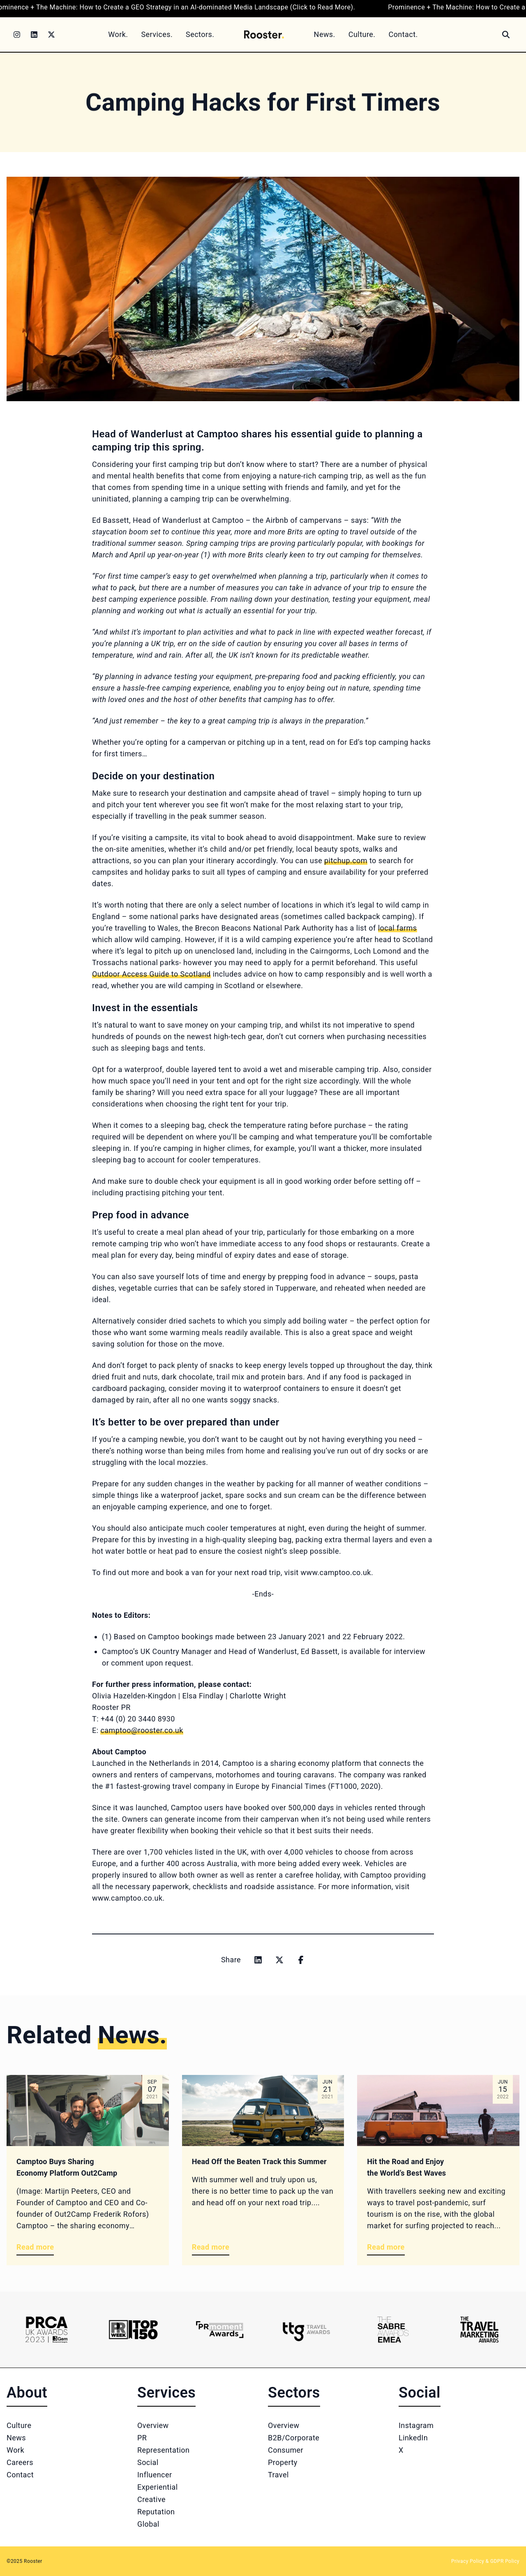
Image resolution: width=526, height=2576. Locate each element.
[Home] (264, 34)
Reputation (156, 2511)
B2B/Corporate (293, 2437)
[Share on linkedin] (258, 1960)
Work (15, 2450)
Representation (163, 2450)
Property (283, 2462)
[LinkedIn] (34, 35)
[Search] (506, 35)
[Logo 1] (46, 2329)
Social (148, 2462)
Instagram (416, 2425)
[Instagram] (16, 35)
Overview (153, 2425)
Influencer (154, 2474)
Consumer (285, 2450)
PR (142, 2437)
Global (148, 2524)
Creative (151, 2499)
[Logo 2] (133, 2329)
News (16, 2437)
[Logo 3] (219, 2329)
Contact (20, 2474)
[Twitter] (51, 35)
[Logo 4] (306, 2329)
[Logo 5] (393, 2329)
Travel (278, 2474)
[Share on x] (279, 1960)
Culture (19, 2425)
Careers (20, 2462)
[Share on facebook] (301, 1960)
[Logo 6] (479, 2329)
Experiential (157, 2487)
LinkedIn (413, 2437)
